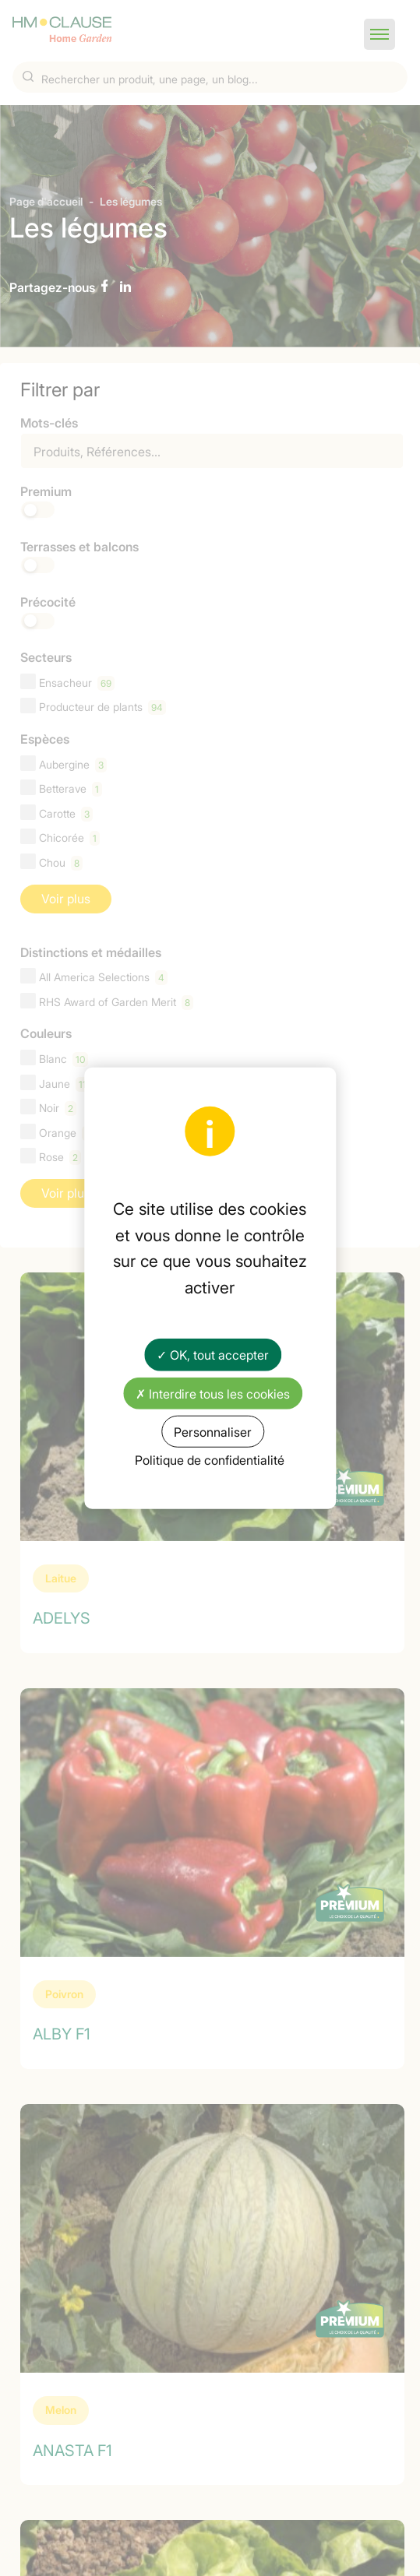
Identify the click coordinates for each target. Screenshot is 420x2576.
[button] (379, 34)
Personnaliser (213, 1430)
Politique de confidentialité (209, 1459)
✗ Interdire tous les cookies (213, 1392)
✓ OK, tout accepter (213, 1354)
